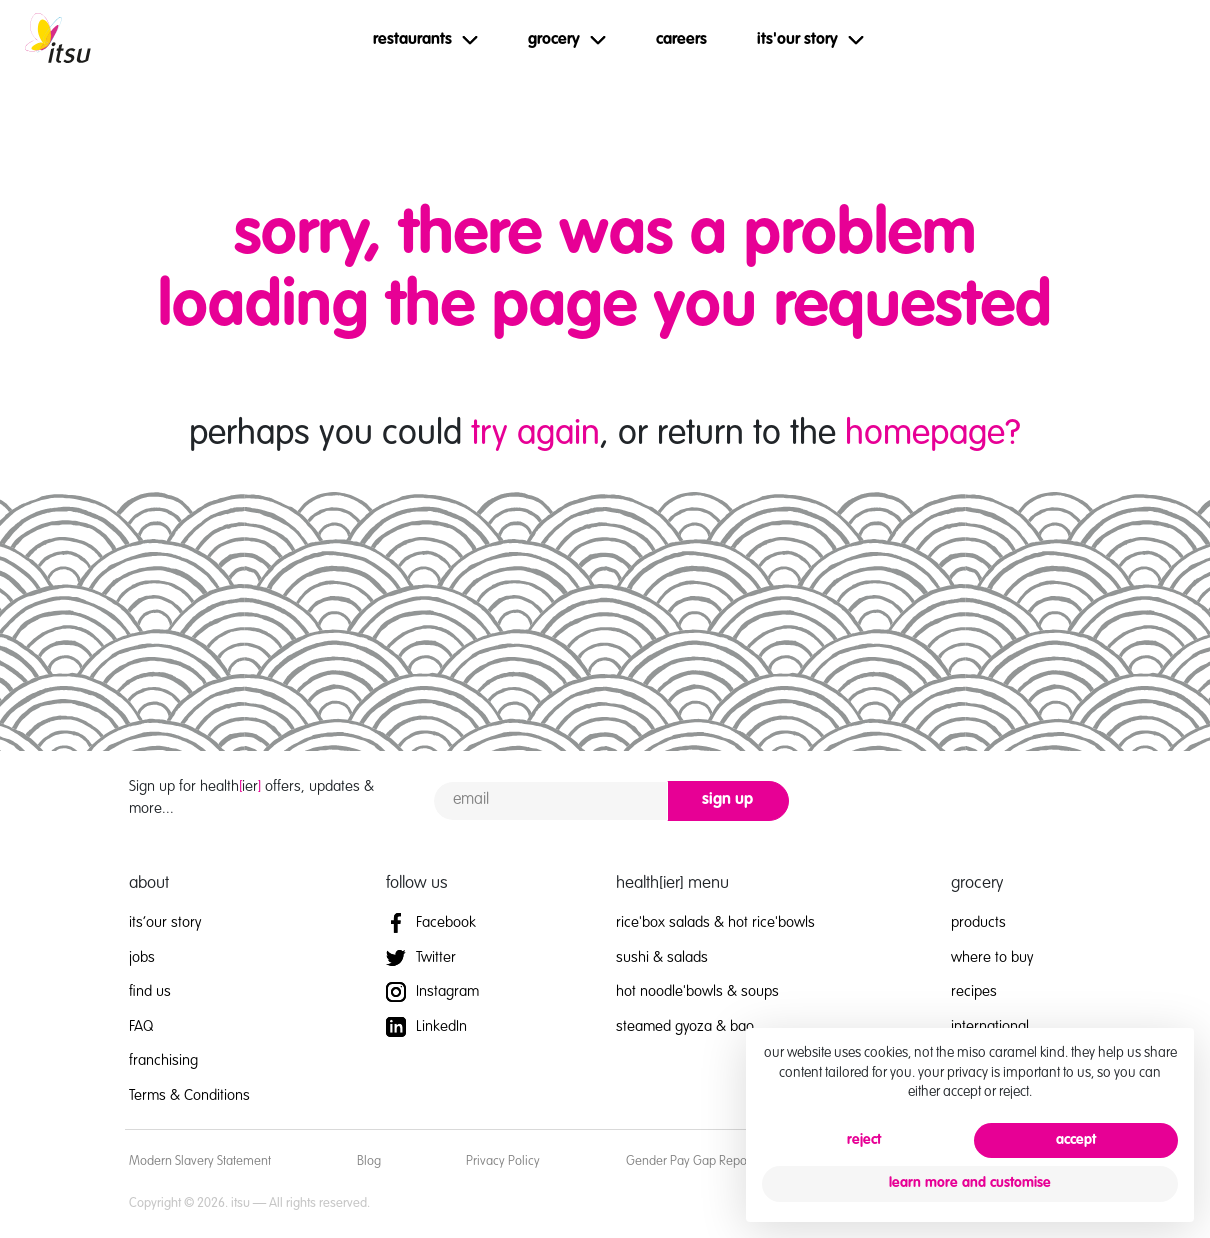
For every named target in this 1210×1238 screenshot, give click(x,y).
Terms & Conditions (189, 1095)
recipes (974, 991)
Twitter (421, 957)
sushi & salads (662, 957)
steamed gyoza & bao (685, 1026)
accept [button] (1076, 1140)
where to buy (992, 957)
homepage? (933, 434)
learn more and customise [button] (970, 1183)
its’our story (165, 922)
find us (150, 991)
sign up (727, 800)
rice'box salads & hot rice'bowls (715, 922)
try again (535, 434)
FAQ (141, 1026)
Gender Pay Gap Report (690, 1161)
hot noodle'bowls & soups (697, 991)
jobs (142, 957)
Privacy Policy (503, 1161)
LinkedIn (426, 1026)
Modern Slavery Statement (200, 1161)
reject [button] (864, 1140)
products (978, 922)
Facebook (431, 922)
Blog (369, 1161)
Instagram (432, 991)
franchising (163, 1060)
